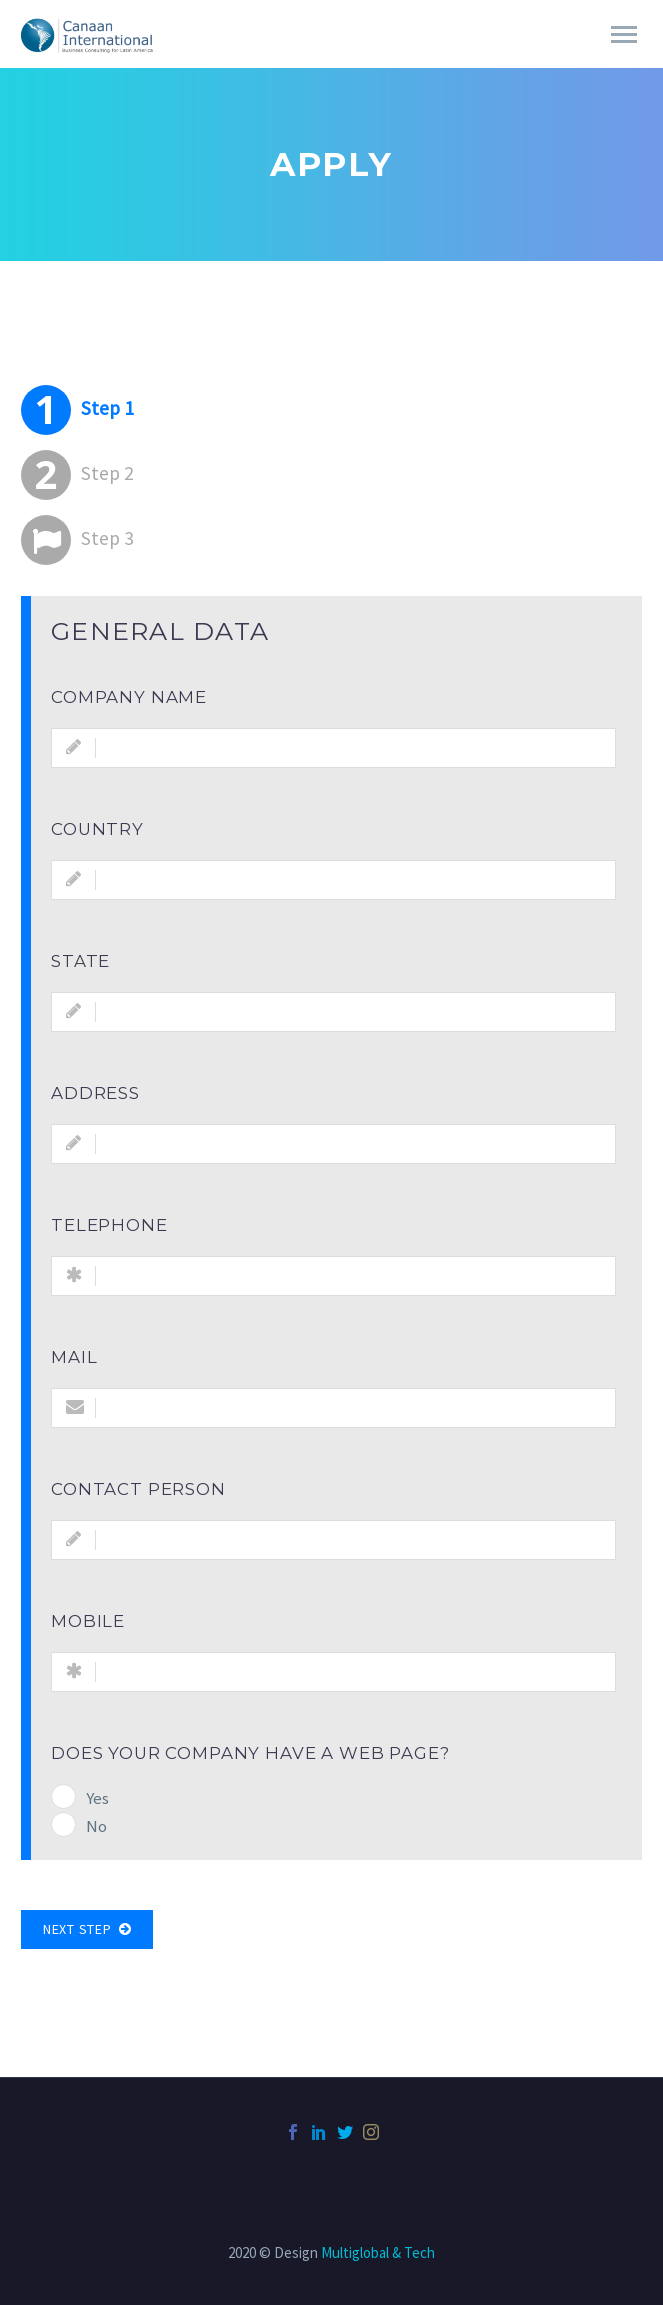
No (96, 1826)
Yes (97, 1798)
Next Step (87, 1929)
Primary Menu (624, 34)
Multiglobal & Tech (378, 2252)
